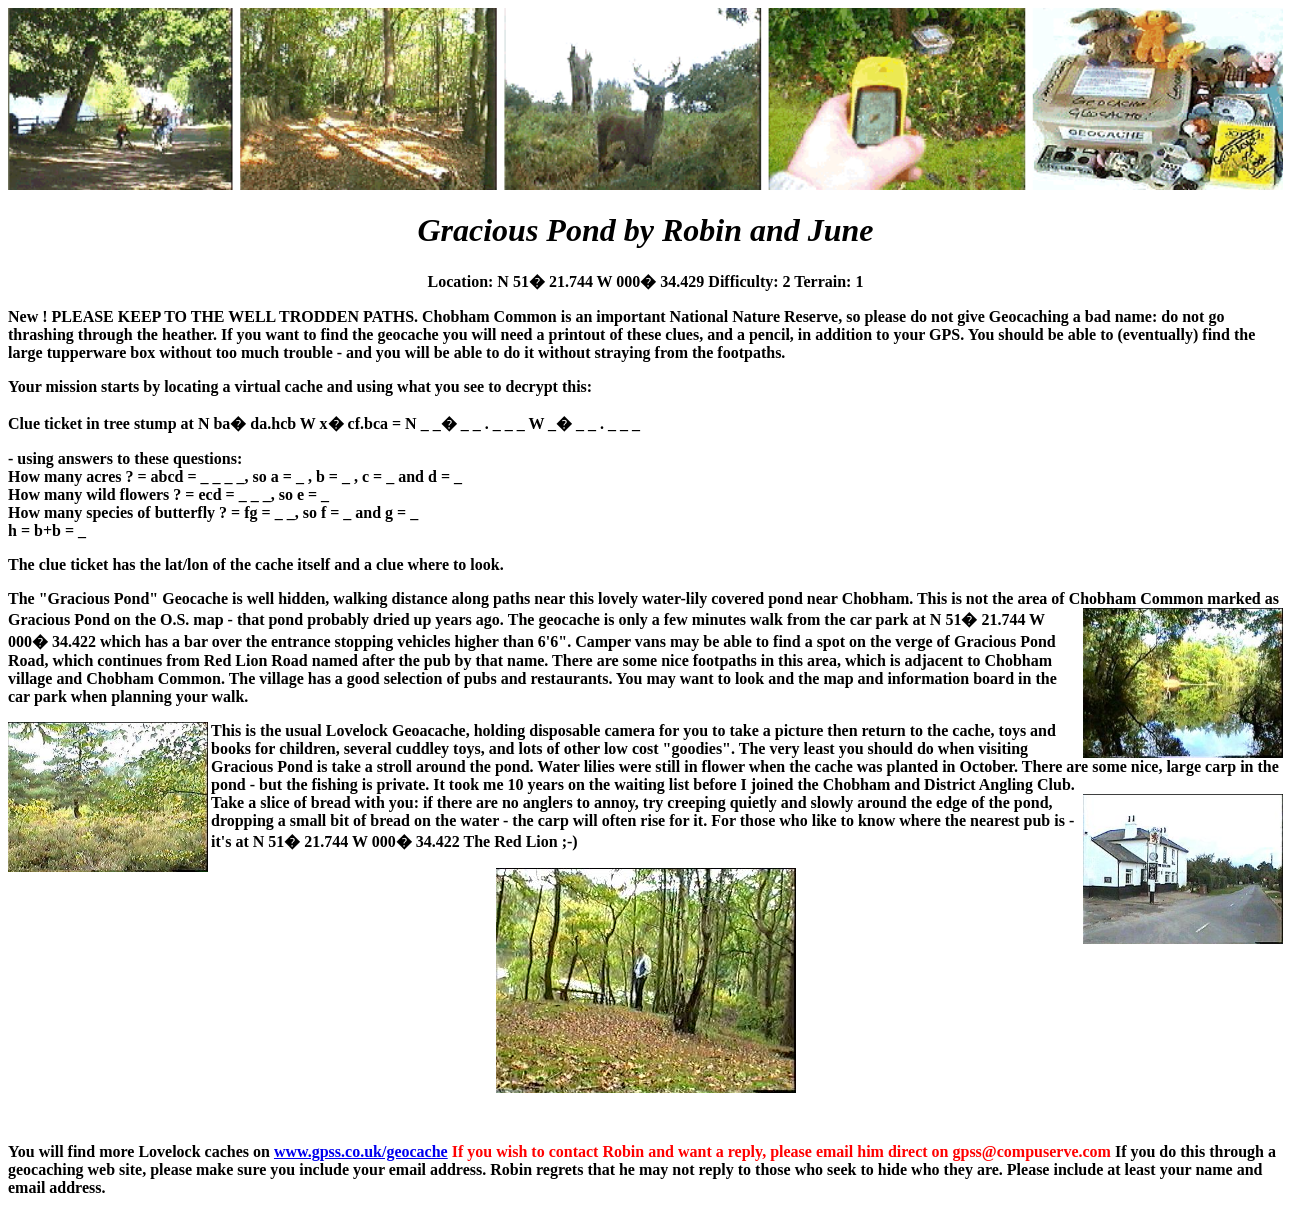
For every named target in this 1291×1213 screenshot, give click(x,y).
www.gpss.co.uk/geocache (361, 1151)
